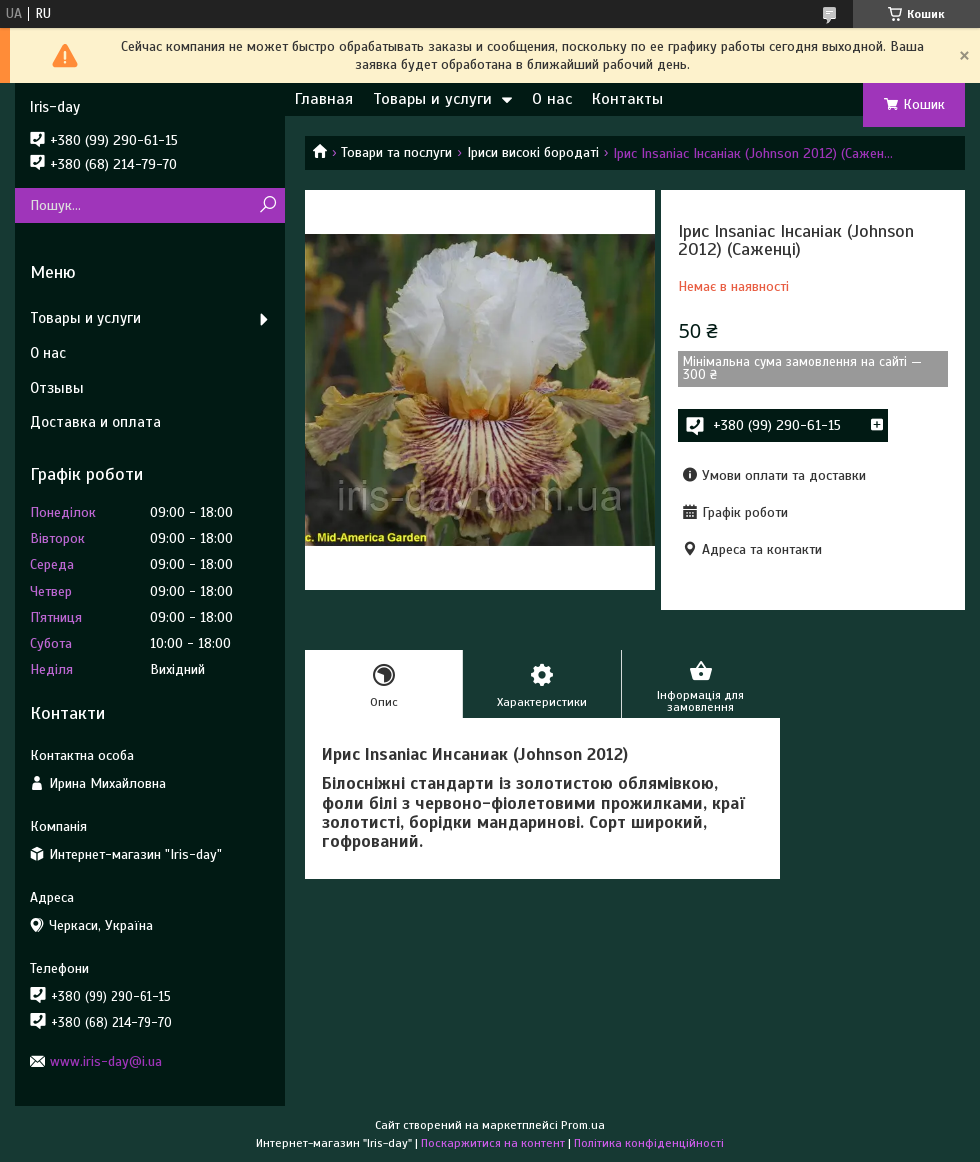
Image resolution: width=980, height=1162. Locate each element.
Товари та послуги (396, 152)
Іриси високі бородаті (533, 152)
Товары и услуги (432, 99)
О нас (552, 99)
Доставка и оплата (95, 422)
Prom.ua (583, 1125)
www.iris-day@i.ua (106, 1061)
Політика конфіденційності (649, 1143)
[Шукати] (267, 205)
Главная (324, 99)
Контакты (627, 99)
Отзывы (57, 388)
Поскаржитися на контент (493, 1143)
